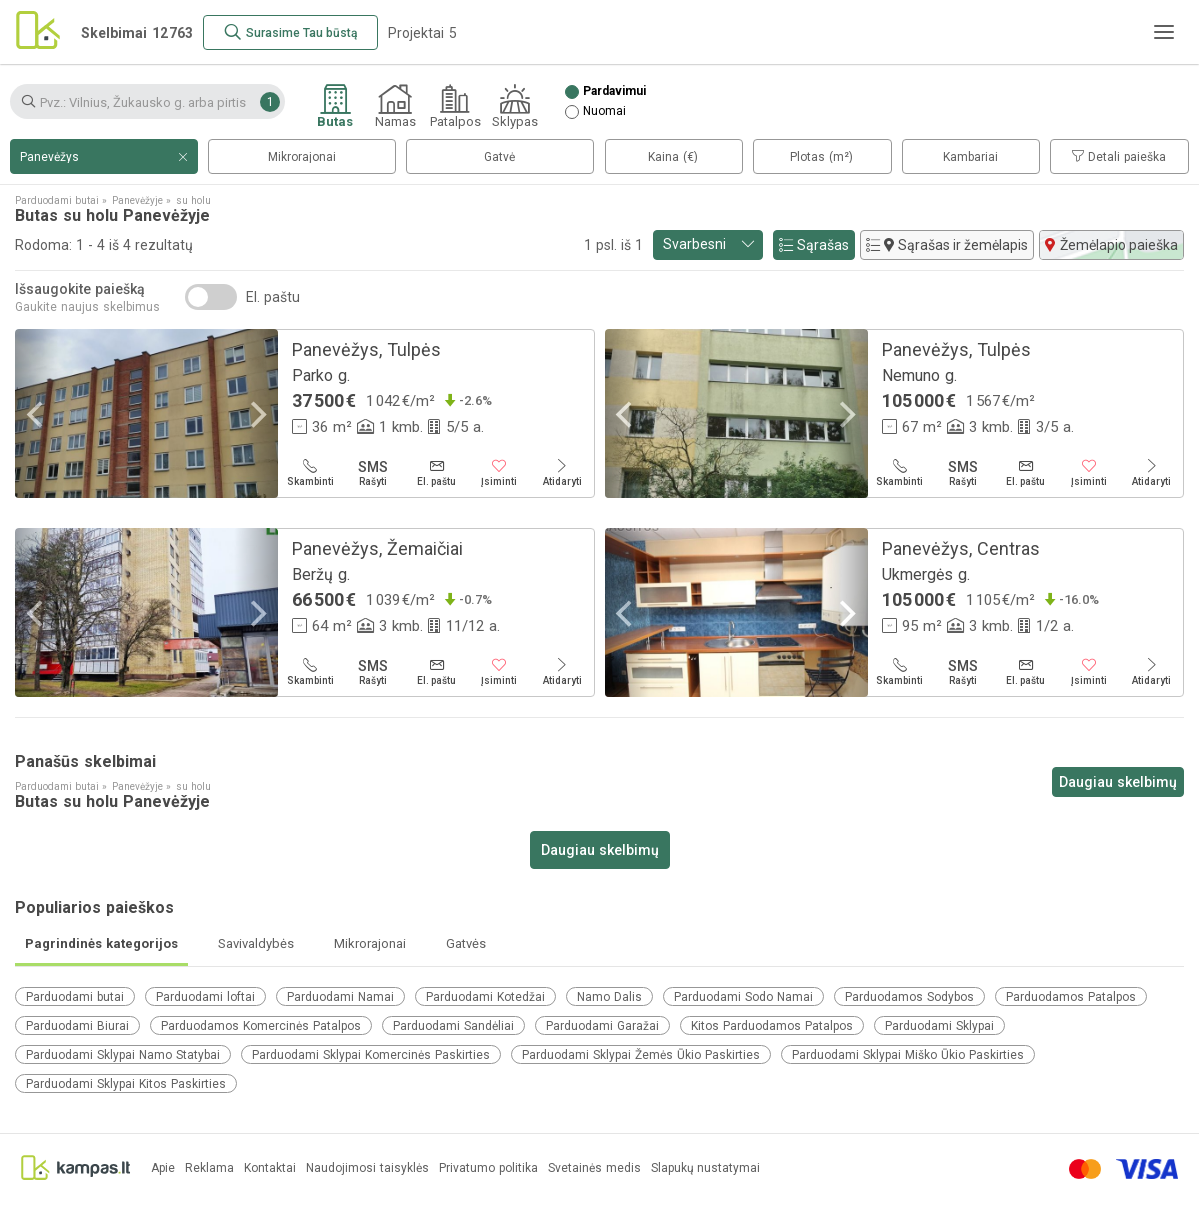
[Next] (256, 415)
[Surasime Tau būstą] (290, 32)
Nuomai (604, 111)
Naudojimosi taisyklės (367, 1168)
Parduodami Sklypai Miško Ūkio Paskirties (908, 1055)
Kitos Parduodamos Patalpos (772, 1026)
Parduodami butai (75, 997)
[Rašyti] (373, 473)
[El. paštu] (436, 473)
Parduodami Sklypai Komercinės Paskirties (371, 1055)
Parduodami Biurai (77, 1026)
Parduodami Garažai (602, 1026)
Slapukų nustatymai (705, 1168)
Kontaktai (270, 1168)
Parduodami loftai (205, 997)
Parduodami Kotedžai (485, 997)
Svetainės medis (594, 1168)
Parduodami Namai (340, 997)
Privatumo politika (488, 1168)
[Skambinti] (310, 473)
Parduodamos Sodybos (909, 997)
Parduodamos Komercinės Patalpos (261, 1026)
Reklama (209, 1168)
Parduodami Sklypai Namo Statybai (123, 1055)
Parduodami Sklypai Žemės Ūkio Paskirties (641, 1055)
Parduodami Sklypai (939, 1026)
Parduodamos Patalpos (1071, 997)
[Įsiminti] (499, 473)
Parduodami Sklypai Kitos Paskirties (126, 1084)
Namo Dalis (609, 997)
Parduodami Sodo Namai (743, 997)
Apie (163, 1168)
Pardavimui (614, 91)
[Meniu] (1164, 32)
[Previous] (37, 415)
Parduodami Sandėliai (453, 1026)
